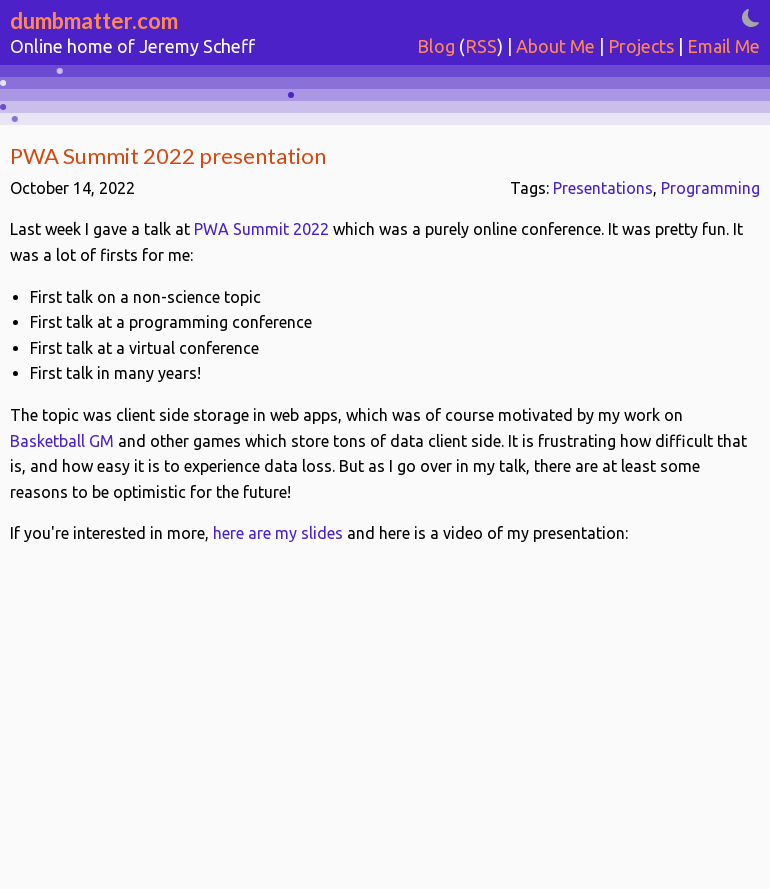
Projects (641, 46)
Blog (436, 46)
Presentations (603, 188)
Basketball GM (62, 441)
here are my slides (278, 533)
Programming (710, 188)
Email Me (723, 46)
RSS (481, 46)
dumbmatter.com (94, 20)
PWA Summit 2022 (261, 229)
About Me (555, 46)
